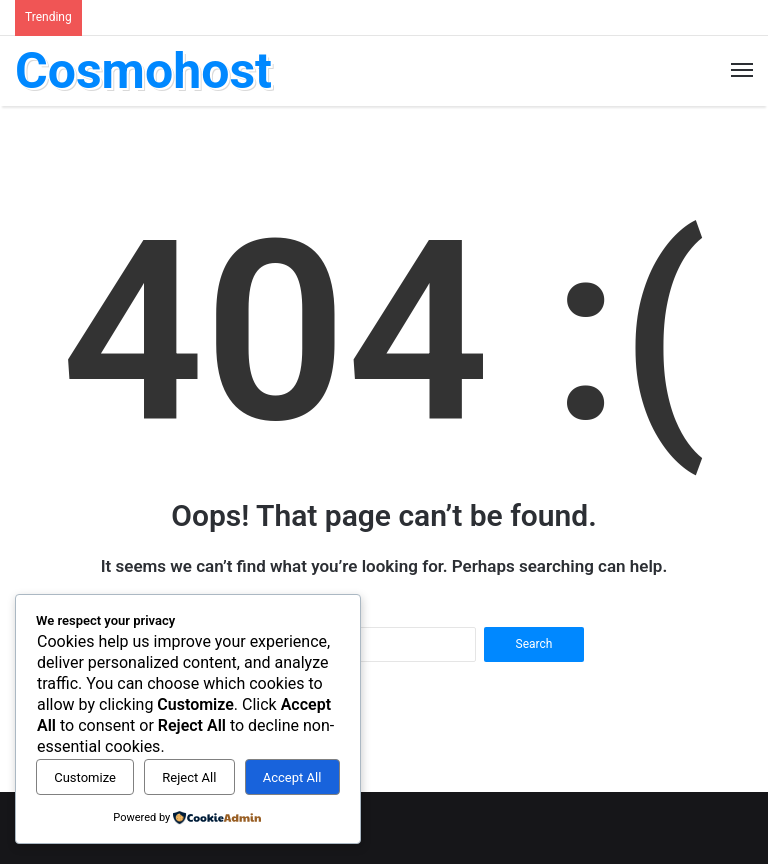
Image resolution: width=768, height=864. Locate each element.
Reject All (189, 777)
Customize (85, 777)
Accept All (292, 777)
